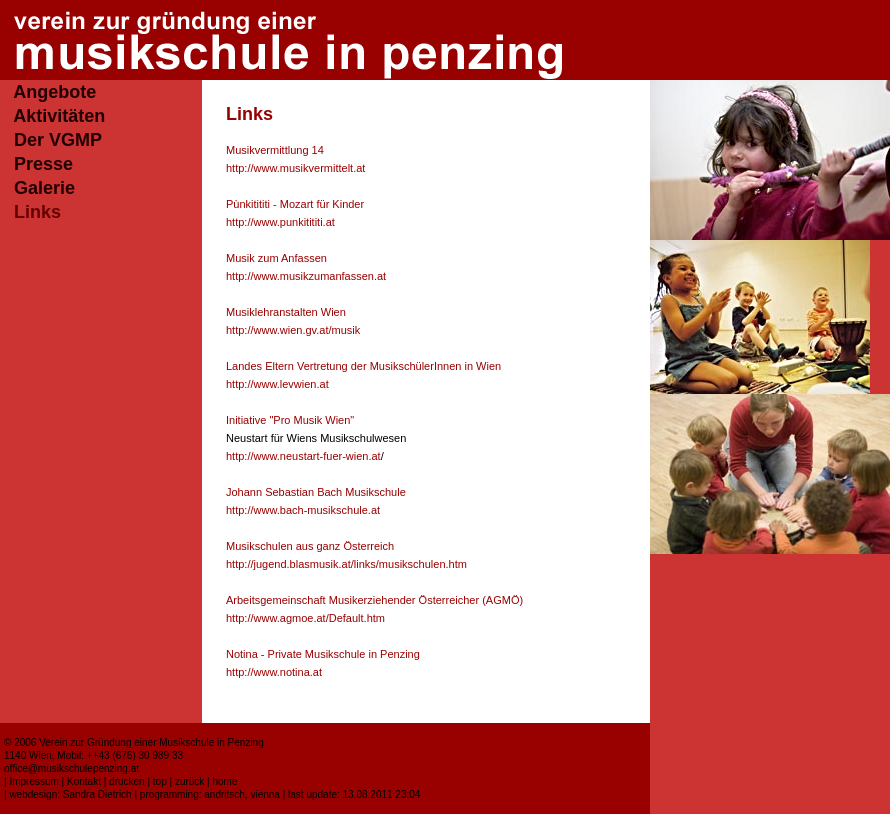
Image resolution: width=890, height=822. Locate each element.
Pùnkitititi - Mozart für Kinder (295, 204)
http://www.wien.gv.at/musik (293, 330)
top (160, 781)
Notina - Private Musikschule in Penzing (323, 654)
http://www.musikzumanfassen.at (306, 276)
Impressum (33, 781)
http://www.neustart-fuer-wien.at (303, 456)
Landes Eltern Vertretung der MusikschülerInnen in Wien (363, 366)
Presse (43, 164)
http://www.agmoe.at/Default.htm (305, 618)
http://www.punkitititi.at (280, 222)
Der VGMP (58, 140)
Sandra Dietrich (97, 794)
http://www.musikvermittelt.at (295, 168)
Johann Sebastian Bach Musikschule (316, 492)
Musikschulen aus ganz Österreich (310, 546)
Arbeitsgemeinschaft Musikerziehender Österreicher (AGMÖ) (374, 600)
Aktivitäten (59, 116)
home (224, 781)
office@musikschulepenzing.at (71, 768)
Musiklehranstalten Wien (286, 312)
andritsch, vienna (242, 794)
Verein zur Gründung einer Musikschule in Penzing (151, 742)
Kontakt (84, 781)
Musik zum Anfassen (276, 258)
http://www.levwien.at (277, 384)
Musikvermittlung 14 (275, 150)
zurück (189, 781)
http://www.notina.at (274, 672)
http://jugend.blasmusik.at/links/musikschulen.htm (346, 564)
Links (37, 212)
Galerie (44, 188)
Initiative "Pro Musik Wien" (290, 420)
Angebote (54, 92)
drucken (127, 781)
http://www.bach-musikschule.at (303, 510)
